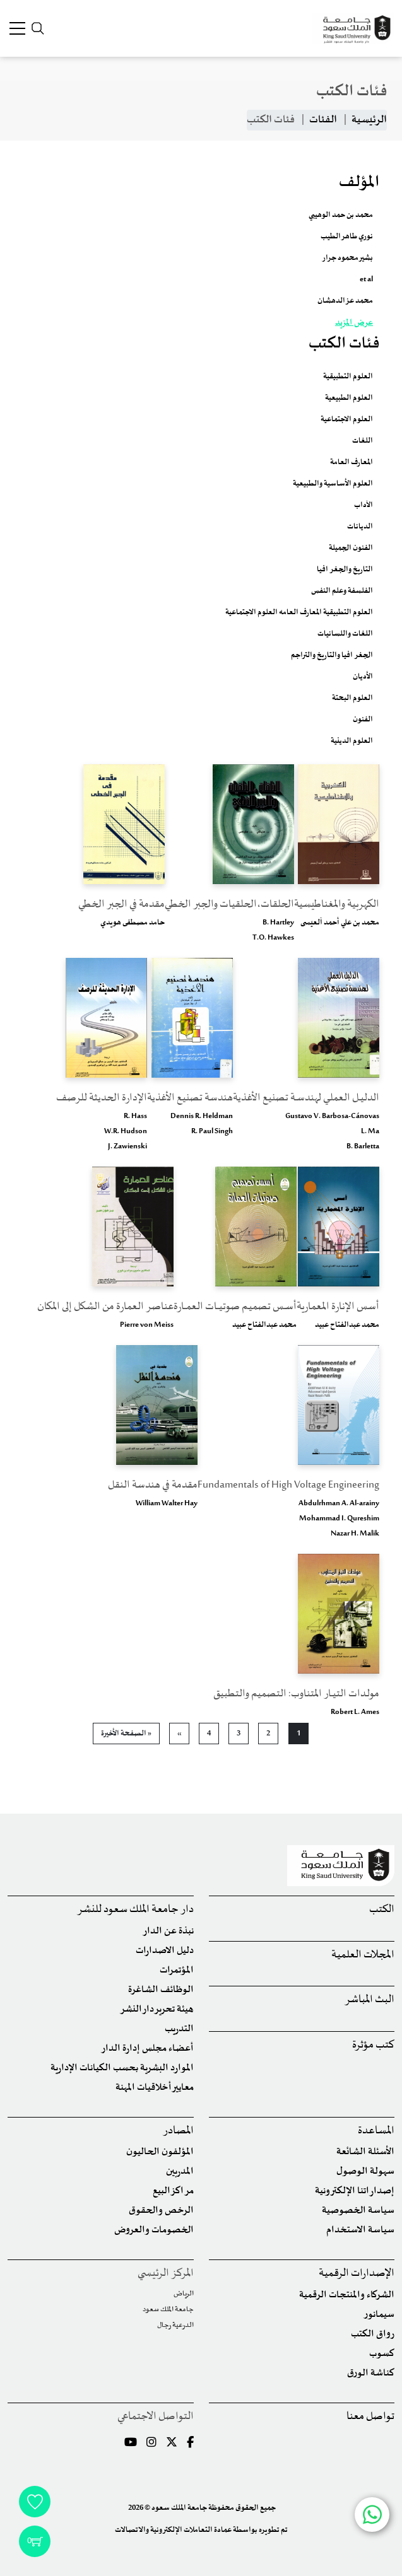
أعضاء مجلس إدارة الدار (147, 2048)
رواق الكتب (372, 2334)
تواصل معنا (370, 2417)
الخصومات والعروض (154, 2230)
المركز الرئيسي (166, 2273)
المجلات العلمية (362, 1955)
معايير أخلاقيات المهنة (154, 2087)
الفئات (323, 120)
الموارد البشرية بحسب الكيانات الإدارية (122, 2068)
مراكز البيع (173, 2191)
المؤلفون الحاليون (160, 2152)
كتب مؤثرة (373, 2045)
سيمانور (379, 2314)
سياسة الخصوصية (358, 2210)
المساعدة (376, 2131)
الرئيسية (369, 120)
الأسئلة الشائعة (365, 2152)
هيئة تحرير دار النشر (157, 2009)
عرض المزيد (354, 322)
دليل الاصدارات (165, 1951)
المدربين (180, 2171)
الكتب (381, 1910)
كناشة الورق (370, 2373)
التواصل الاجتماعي (155, 2417)
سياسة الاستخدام (360, 2230)
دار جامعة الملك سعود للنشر (135, 1910)
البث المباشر (369, 2000)
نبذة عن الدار (168, 1931)
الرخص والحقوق (161, 2210)
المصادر (178, 2131)
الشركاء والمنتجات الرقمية (346, 2295)
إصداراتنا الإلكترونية (354, 2191)
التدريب (179, 2029)
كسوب (381, 2354)
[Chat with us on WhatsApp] (372, 2514)
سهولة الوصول (365, 2171)
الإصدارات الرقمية (356, 2273)
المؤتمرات (177, 1970)
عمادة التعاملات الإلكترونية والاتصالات (173, 2530)
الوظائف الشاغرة (161, 1990)
